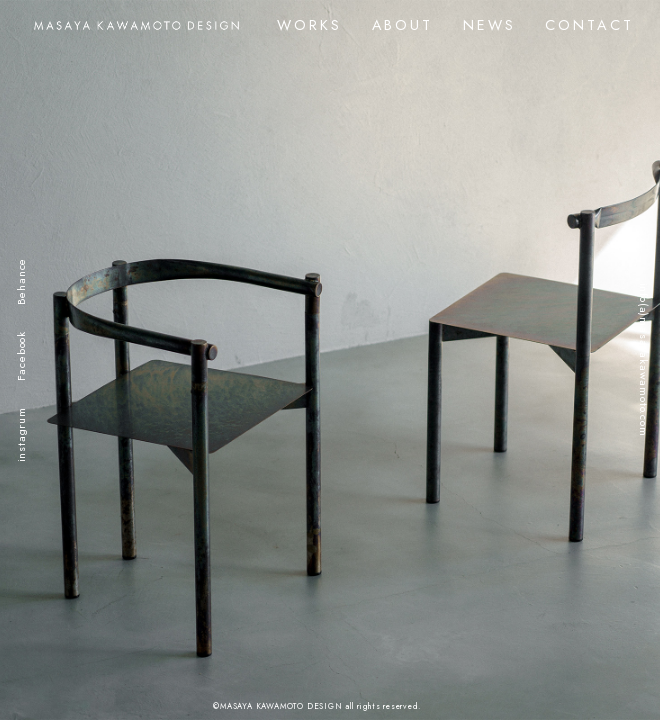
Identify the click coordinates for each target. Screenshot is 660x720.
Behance (21, 282)
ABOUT (402, 25)
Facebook (21, 356)
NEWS (489, 25)
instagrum (21, 434)
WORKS (309, 25)
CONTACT (589, 25)
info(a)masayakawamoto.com (644, 360)
